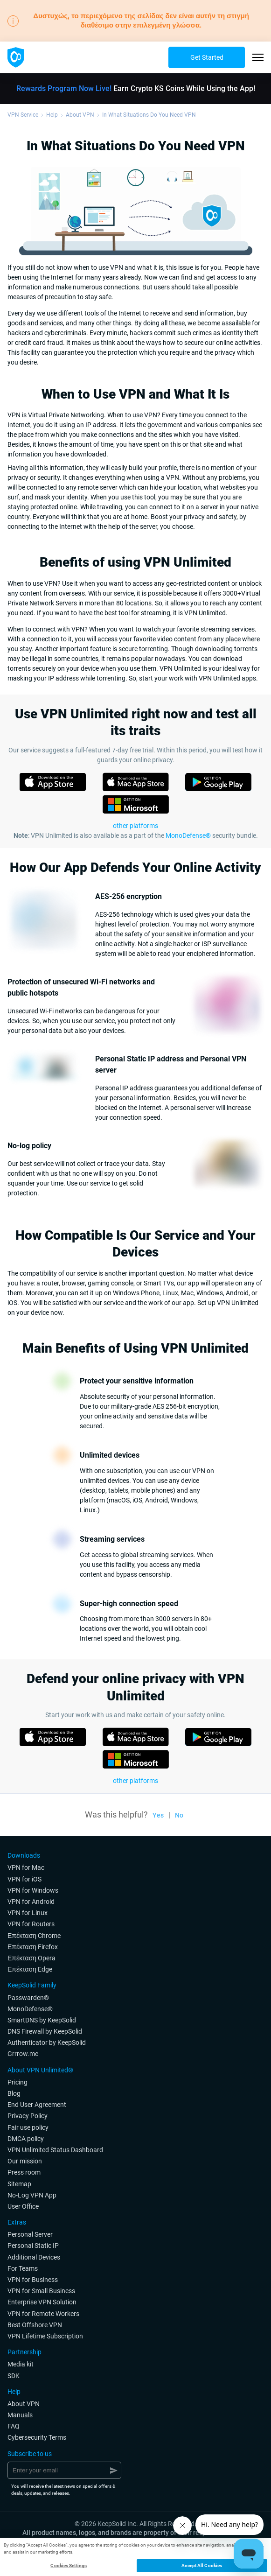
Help (52, 115)
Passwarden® (28, 1997)
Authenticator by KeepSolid (46, 2042)
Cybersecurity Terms (36, 2437)
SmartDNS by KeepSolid (41, 2020)
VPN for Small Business (41, 2291)
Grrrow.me (22, 2053)
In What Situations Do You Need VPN (149, 115)
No (179, 1815)
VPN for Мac (25, 1867)
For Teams (22, 2268)
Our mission (24, 2161)
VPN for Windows (32, 1890)
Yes (158, 1815)
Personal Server (30, 2234)
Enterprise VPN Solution (41, 2302)
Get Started (206, 57)
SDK (13, 2375)
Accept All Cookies (201, 2565)
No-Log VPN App (31, 2195)
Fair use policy (28, 2127)
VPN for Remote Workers (43, 2313)
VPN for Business (32, 2279)
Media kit (20, 2364)
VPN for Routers (31, 1924)
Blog (14, 2093)
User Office (23, 2206)
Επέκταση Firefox (32, 1947)
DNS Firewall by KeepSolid (44, 2031)
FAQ (13, 2426)
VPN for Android (31, 1901)
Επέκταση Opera (31, 1958)
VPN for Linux (27, 1912)
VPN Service (22, 115)
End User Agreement (36, 2104)
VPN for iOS (24, 1879)
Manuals (20, 2415)
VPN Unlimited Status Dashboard (55, 2150)
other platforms (135, 1780)
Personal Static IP (33, 2245)
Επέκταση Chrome (34, 1935)
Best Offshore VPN (34, 2325)
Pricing (17, 2082)
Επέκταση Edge (29, 1969)
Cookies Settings (68, 2565)
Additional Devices (33, 2257)
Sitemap (19, 2184)
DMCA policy (25, 2138)
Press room (24, 2172)
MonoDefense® (188, 835)
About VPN (80, 115)
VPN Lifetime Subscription (45, 2336)
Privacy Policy (27, 2116)
